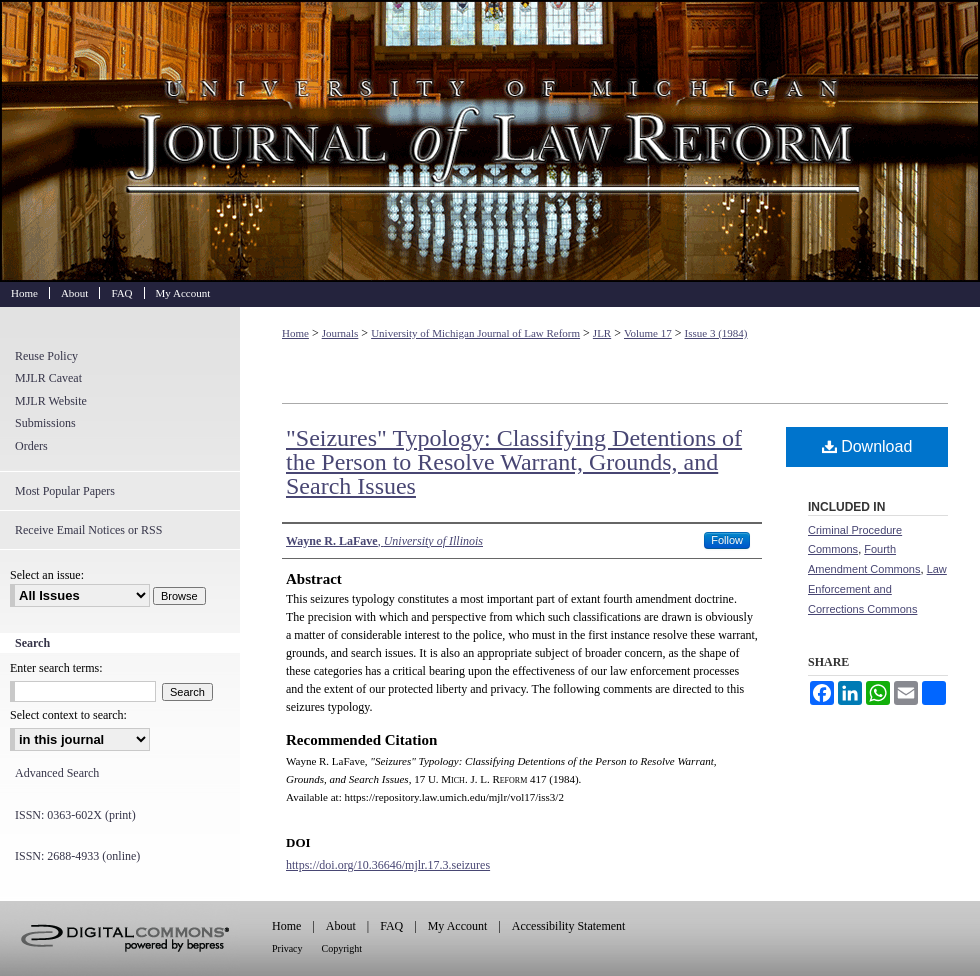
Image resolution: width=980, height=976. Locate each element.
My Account (458, 926)
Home (295, 333)
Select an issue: (47, 575)
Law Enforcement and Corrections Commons (877, 589)
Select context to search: (68, 715)
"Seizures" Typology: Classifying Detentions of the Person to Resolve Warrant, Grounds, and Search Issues (514, 462)
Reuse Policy (46, 356)
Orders (31, 446)
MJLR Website (51, 401)
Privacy (287, 948)
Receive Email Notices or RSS (88, 530)
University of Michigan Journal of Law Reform (490, 141)
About (341, 926)
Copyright (342, 948)
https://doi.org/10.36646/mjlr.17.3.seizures (388, 865)
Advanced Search (57, 773)
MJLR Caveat (48, 378)
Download (867, 446)
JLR (602, 333)
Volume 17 (648, 333)
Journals (340, 333)
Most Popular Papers (65, 491)
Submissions (45, 423)
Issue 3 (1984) (716, 333)
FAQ (391, 926)
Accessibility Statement (569, 926)
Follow (727, 540)
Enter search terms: (56, 668)
